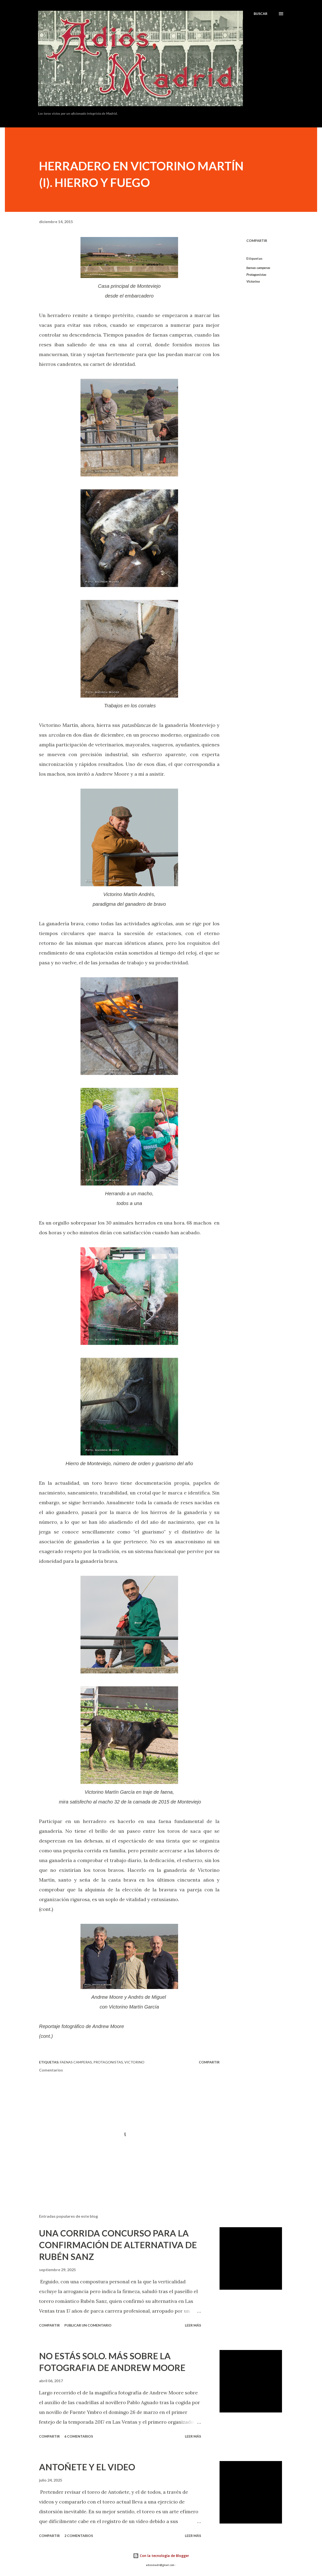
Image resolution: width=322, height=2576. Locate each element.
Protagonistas (256, 274)
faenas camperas (258, 268)
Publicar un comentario (87, 2325)
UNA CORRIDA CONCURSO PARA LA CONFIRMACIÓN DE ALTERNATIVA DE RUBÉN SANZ (118, 2245)
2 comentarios (78, 2536)
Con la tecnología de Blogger (161, 2555)
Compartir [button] (256, 240)
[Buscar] (260, 14)
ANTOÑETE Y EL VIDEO (87, 2467)
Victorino (253, 281)
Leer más (193, 2325)
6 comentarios (78, 2436)
